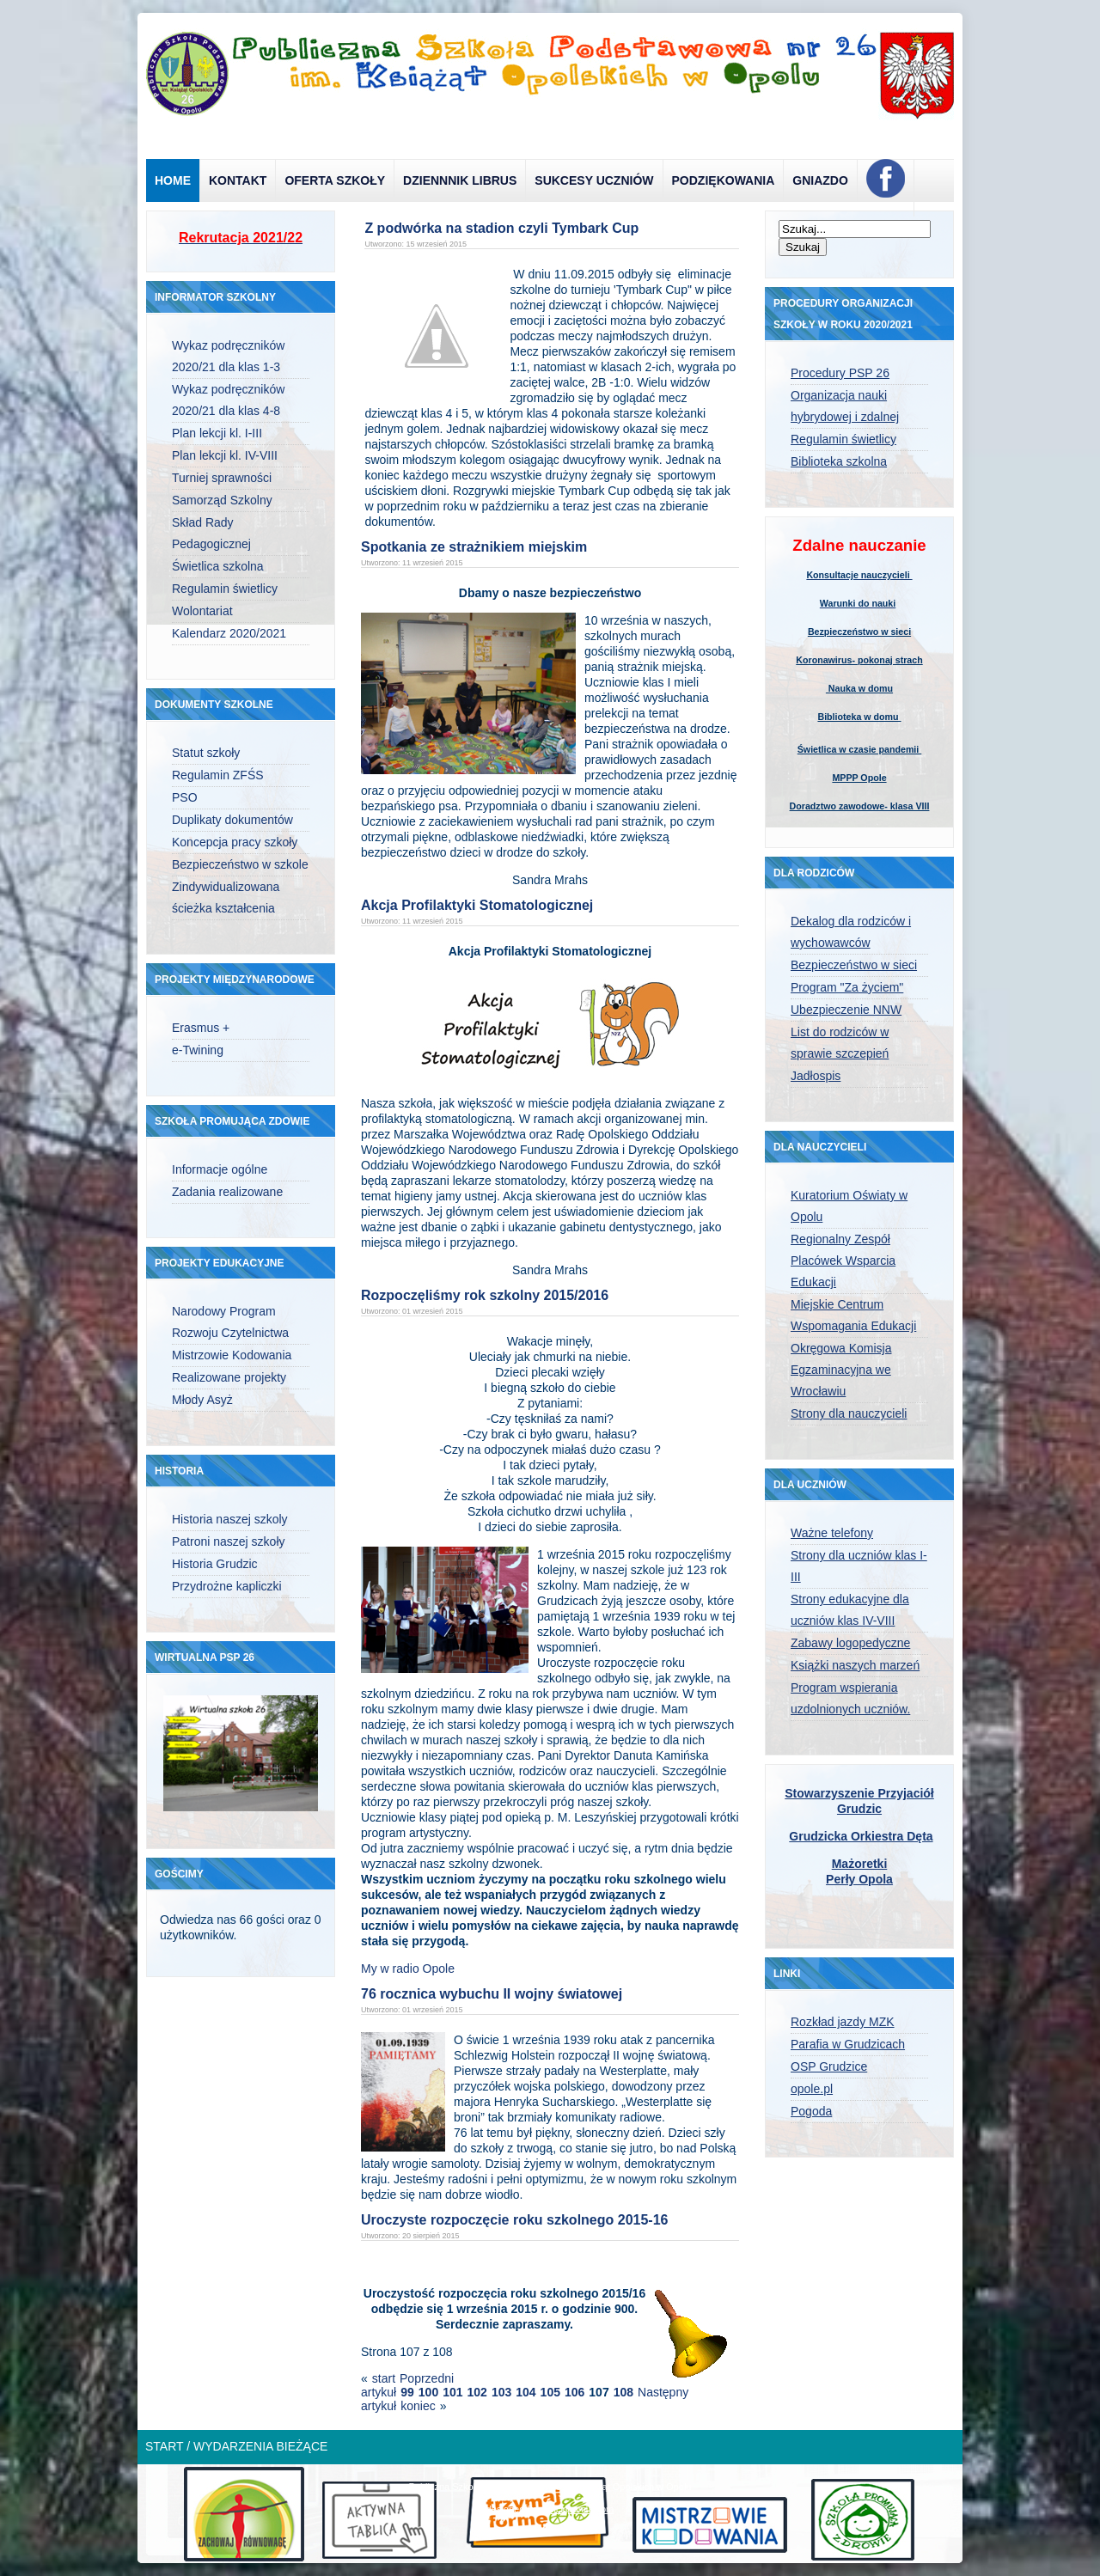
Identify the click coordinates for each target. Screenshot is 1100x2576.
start (383, 2378)
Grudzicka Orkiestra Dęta (860, 1836)
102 (477, 2392)
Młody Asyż (202, 1400)
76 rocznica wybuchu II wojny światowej (491, 1994)
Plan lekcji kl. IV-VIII (225, 455)
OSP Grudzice (829, 2066)
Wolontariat (202, 611)
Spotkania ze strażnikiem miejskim (474, 547)
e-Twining (197, 1050)
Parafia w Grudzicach (848, 2044)
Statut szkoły (206, 753)
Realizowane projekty (229, 1377)
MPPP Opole (859, 777)
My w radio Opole (408, 1968)
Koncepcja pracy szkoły (234, 842)
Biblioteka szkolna (839, 461)
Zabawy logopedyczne (850, 1643)
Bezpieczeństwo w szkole (240, 864)
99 (407, 2392)
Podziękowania (723, 180)
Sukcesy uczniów (594, 180)
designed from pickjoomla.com (550, 2509)
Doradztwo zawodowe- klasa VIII (860, 806)
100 (428, 2392)
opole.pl (812, 2089)
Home (173, 180)
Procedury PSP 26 (840, 373)
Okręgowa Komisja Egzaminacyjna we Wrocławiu (841, 1369)
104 (525, 2392)
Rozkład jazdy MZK (843, 2022)
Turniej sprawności (222, 478)
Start (164, 2446)
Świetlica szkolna (218, 566)
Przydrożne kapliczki (227, 1586)
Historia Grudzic (215, 1564)
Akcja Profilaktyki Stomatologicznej (477, 905)
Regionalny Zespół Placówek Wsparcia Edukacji (843, 1260)
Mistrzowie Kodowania (231, 1355)
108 (623, 2392)
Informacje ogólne (219, 1169)
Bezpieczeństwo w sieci (859, 631)
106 (574, 2392)
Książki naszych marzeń (855, 1665)
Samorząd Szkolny (222, 500)
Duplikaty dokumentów (232, 820)
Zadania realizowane (227, 1192)
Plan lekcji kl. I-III (217, 433)
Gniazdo (820, 180)
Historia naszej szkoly (230, 1519)
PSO (185, 797)
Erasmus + (200, 1028)
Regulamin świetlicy (225, 588)
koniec (417, 2406)
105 (550, 2392)
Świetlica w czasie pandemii (860, 749)
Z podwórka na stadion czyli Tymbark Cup (501, 228)
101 (452, 2392)
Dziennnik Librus (459, 180)
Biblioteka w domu (859, 716)
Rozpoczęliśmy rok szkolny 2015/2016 (484, 1295)
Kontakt (237, 180)
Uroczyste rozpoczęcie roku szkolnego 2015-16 (514, 2220)
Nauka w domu (859, 688)
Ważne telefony (832, 1533)
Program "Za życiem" (847, 987)
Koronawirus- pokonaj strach (859, 660)
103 (501, 2392)
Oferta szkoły (334, 180)
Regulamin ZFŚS (218, 775)
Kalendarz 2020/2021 (229, 633)
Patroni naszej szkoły (228, 1541)
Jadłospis (815, 1076)
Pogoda (811, 2111)
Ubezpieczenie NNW (846, 1009)
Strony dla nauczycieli (849, 1413)
